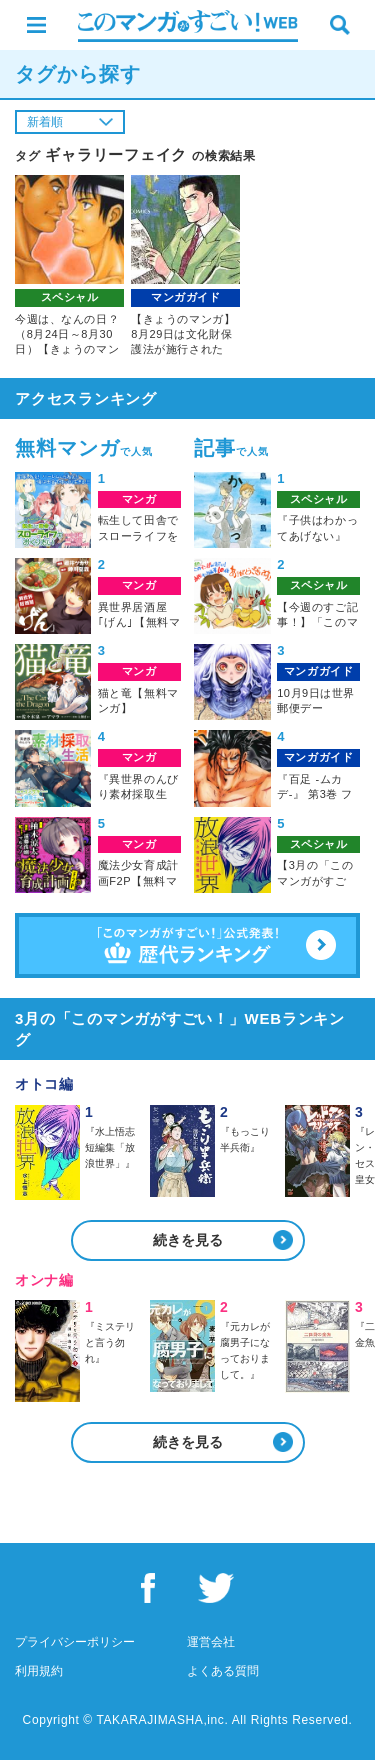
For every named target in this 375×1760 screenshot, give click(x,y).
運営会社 (211, 1642)
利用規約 (39, 1671)
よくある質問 (223, 1671)
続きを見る (188, 1240)
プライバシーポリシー (75, 1642)
